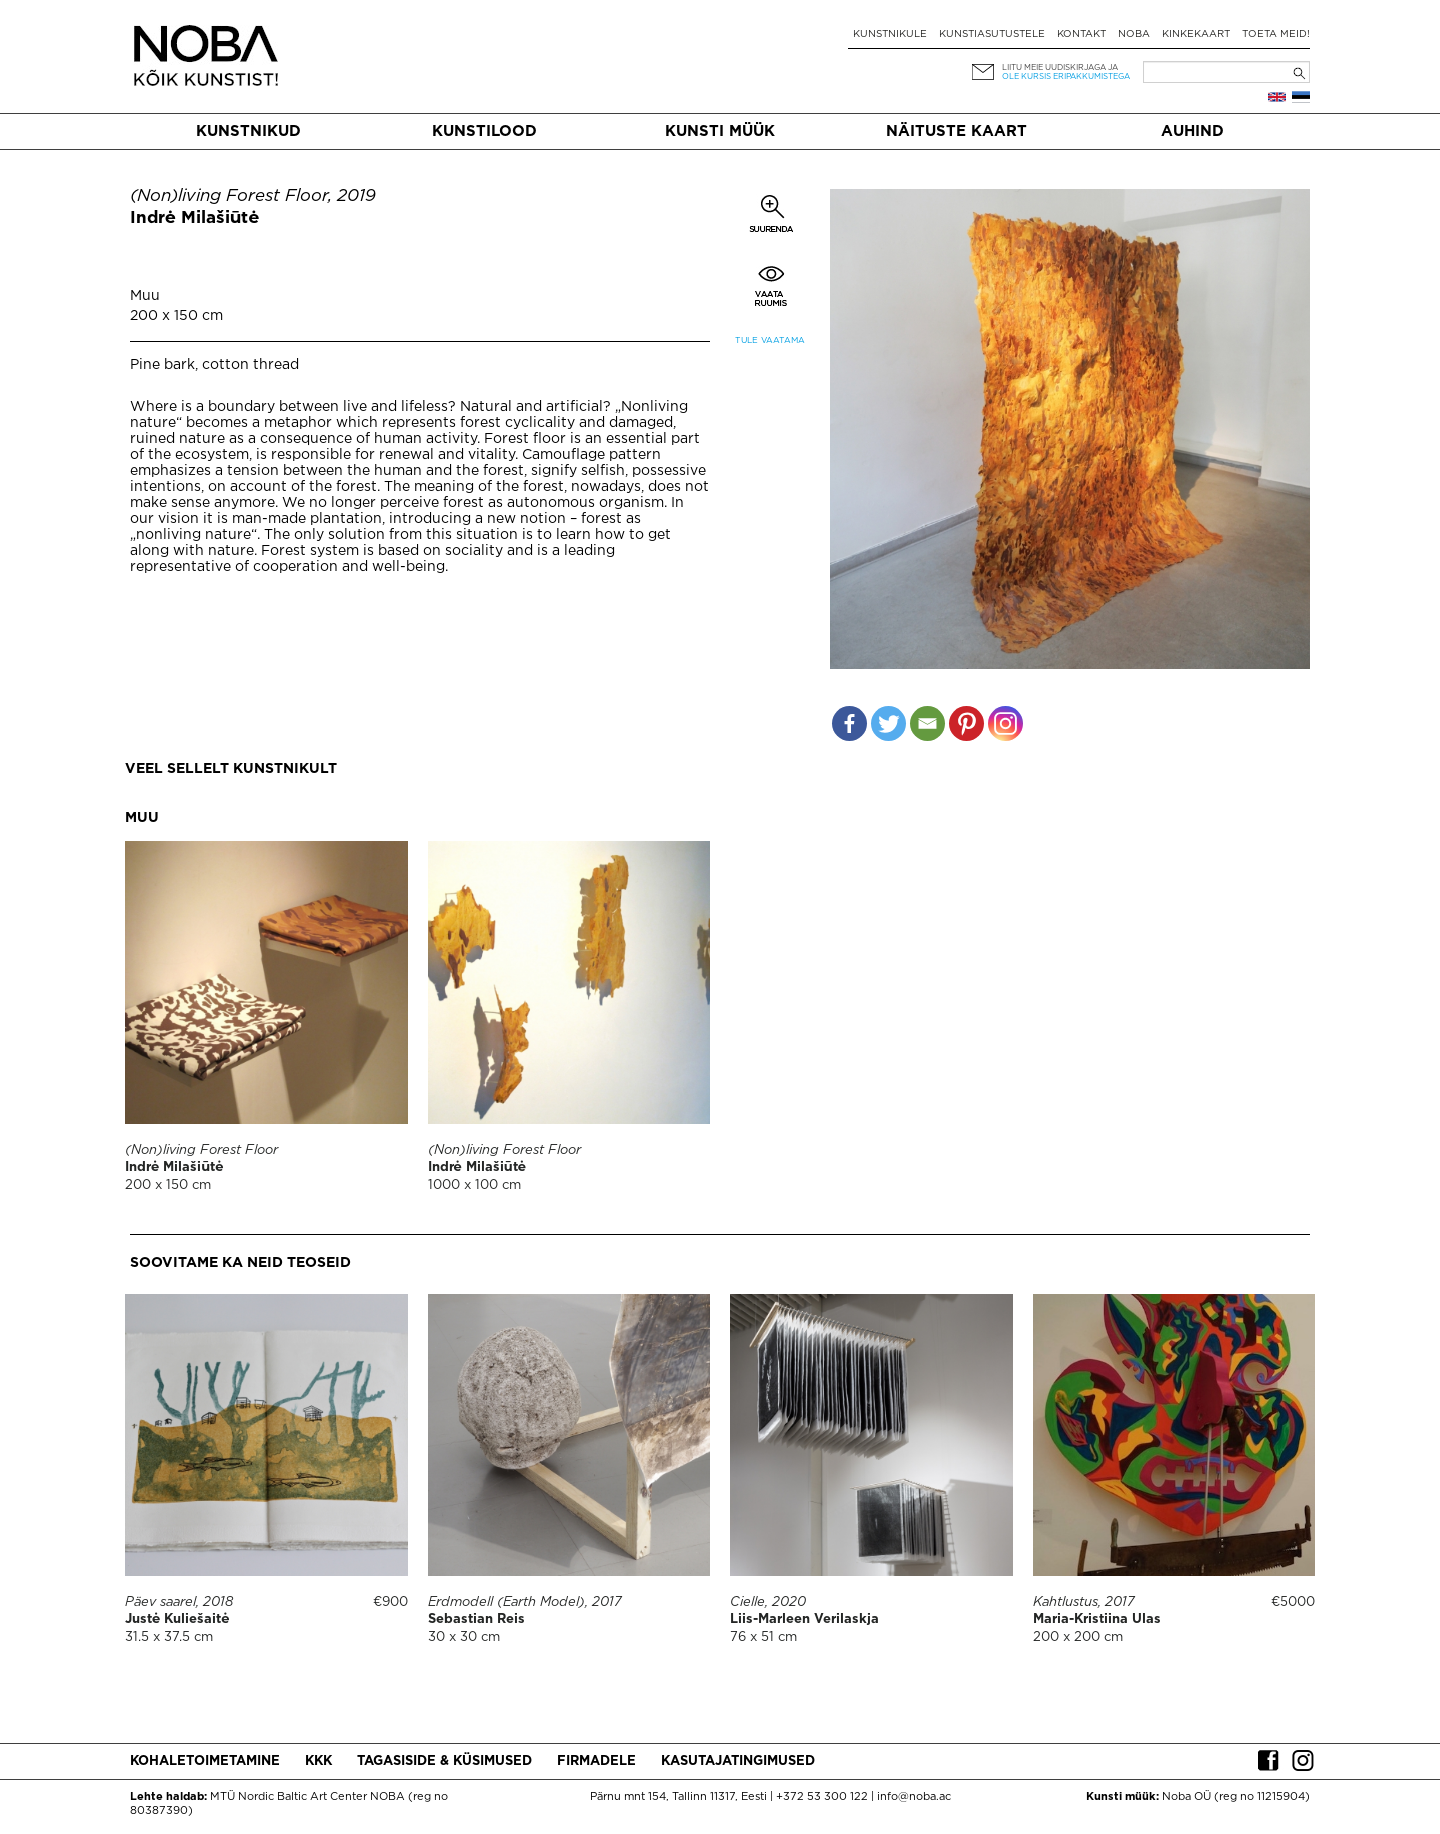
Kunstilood (484, 131)
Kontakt (1081, 34)
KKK (318, 1761)
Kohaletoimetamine (205, 1761)
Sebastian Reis (476, 1619)
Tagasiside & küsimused (444, 1761)
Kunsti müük (720, 131)
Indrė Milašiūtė (194, 218)
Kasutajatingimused (738, 1761)
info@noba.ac (914, 1797)
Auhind (1192, 131)
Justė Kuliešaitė (177, 1619)
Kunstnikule (890, 34)
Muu (145, 296)
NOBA (1134, 34)
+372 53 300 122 (822, 1797)
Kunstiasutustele (992, 34)
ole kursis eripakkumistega (1066, 76)
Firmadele (596, 1761)
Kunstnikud (248, 131)
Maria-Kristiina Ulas (1097, 1619)
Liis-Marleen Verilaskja (804, 1619)
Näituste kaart (956, 131)
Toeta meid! (1276, 34)
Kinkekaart (1196, 34)
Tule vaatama (770, 340)
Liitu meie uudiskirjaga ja (1060, 67)
